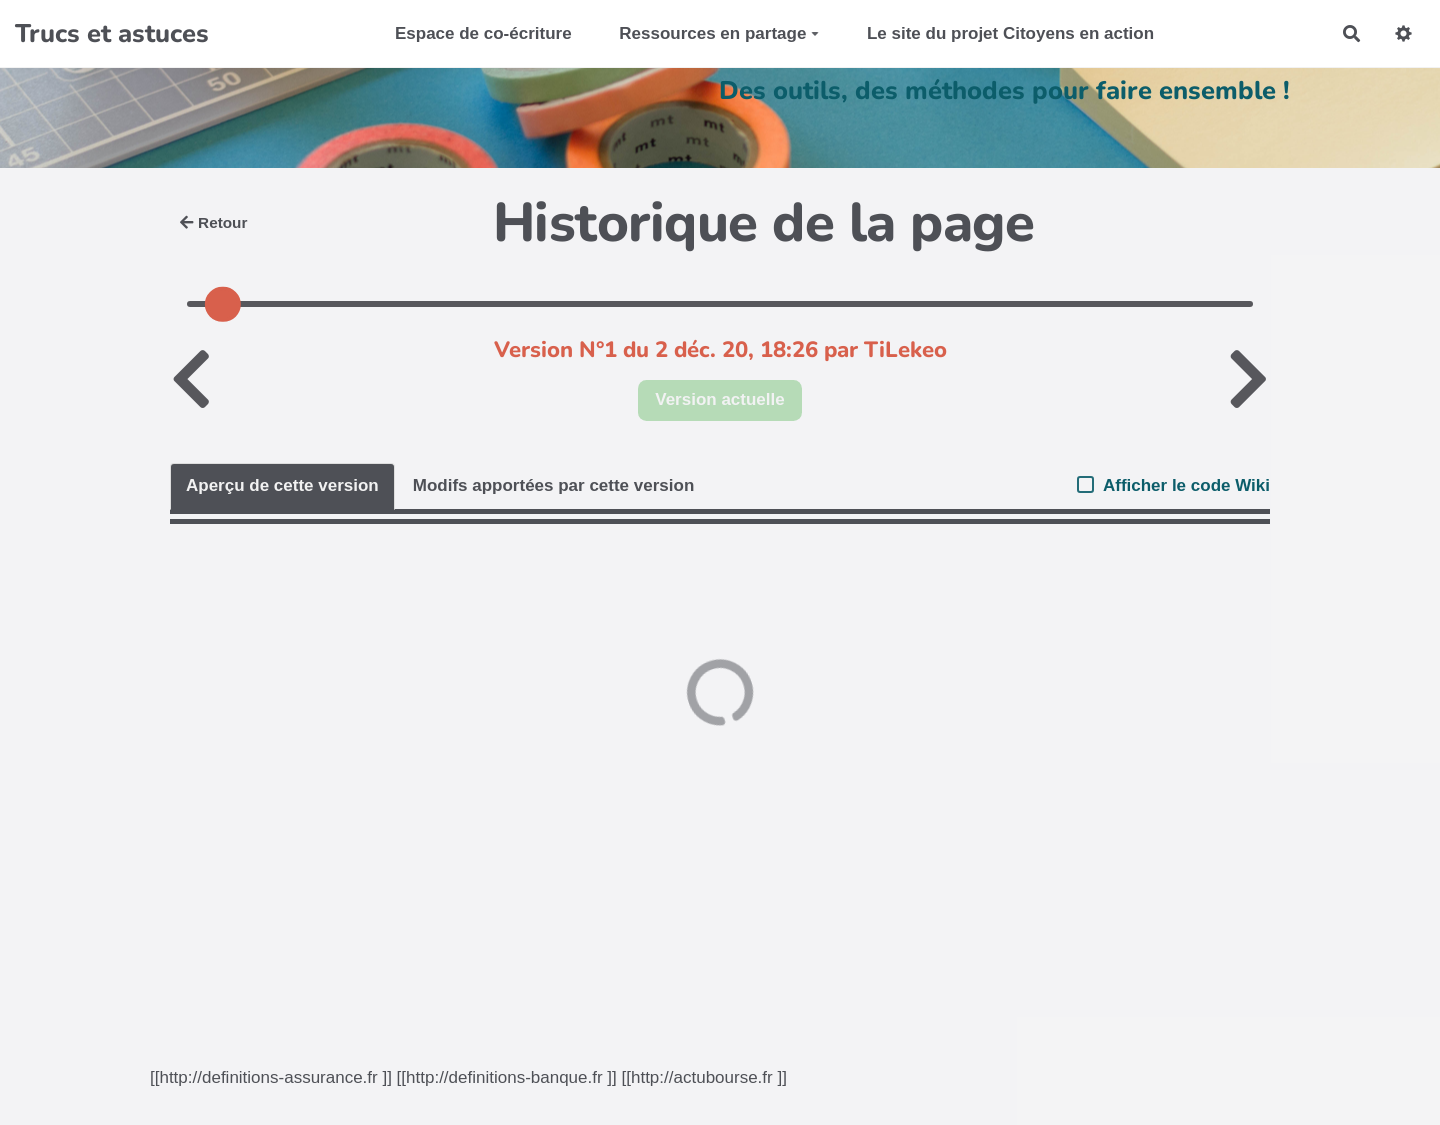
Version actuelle (719, 399)
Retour (213, 222)
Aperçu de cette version (282, 485)
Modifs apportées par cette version (554, 485)
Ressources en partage (719, 33)
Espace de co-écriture (483, 33)
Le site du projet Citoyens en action (1010, 33)
